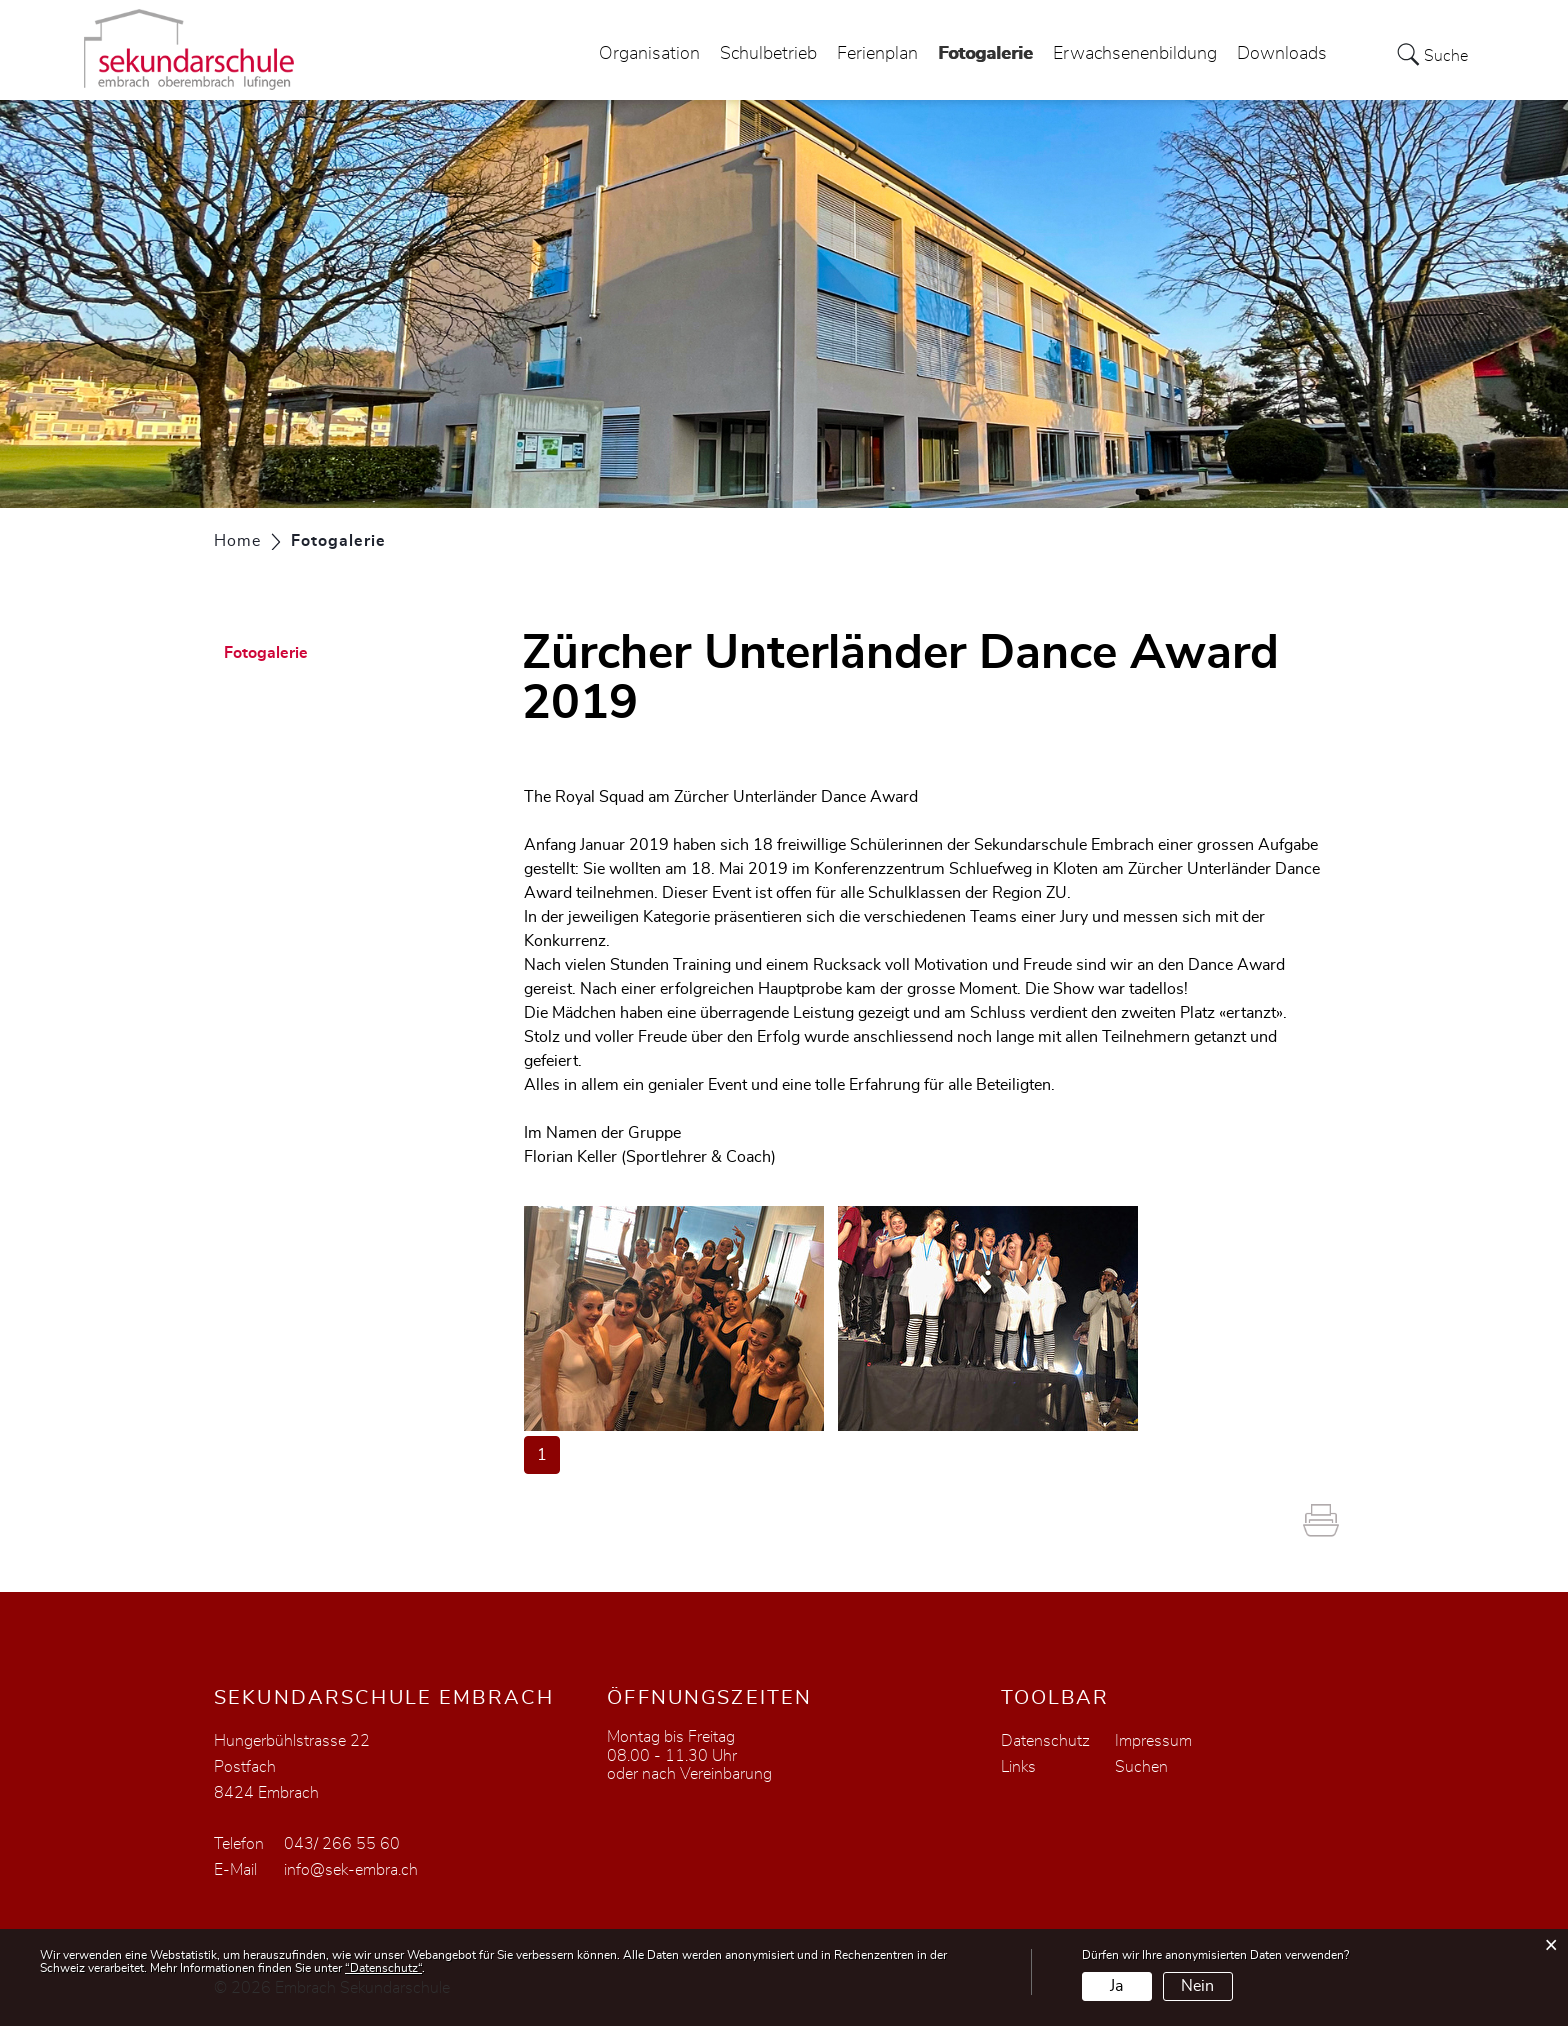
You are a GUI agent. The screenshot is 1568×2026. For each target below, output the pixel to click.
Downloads (1282, 54)
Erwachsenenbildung (1135, 54)
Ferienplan (877, 54)
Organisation (649, 54)
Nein (1197, 1986)
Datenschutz (1045, 1741)
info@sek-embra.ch (351, 1870)
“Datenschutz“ (383, 1968)
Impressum (1153, 1741)
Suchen (1141, 1767)
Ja (1116, 1986)
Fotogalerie (985, 48)
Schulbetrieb (768, 54)
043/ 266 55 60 (342, 1844)
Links (1018, 1767)
